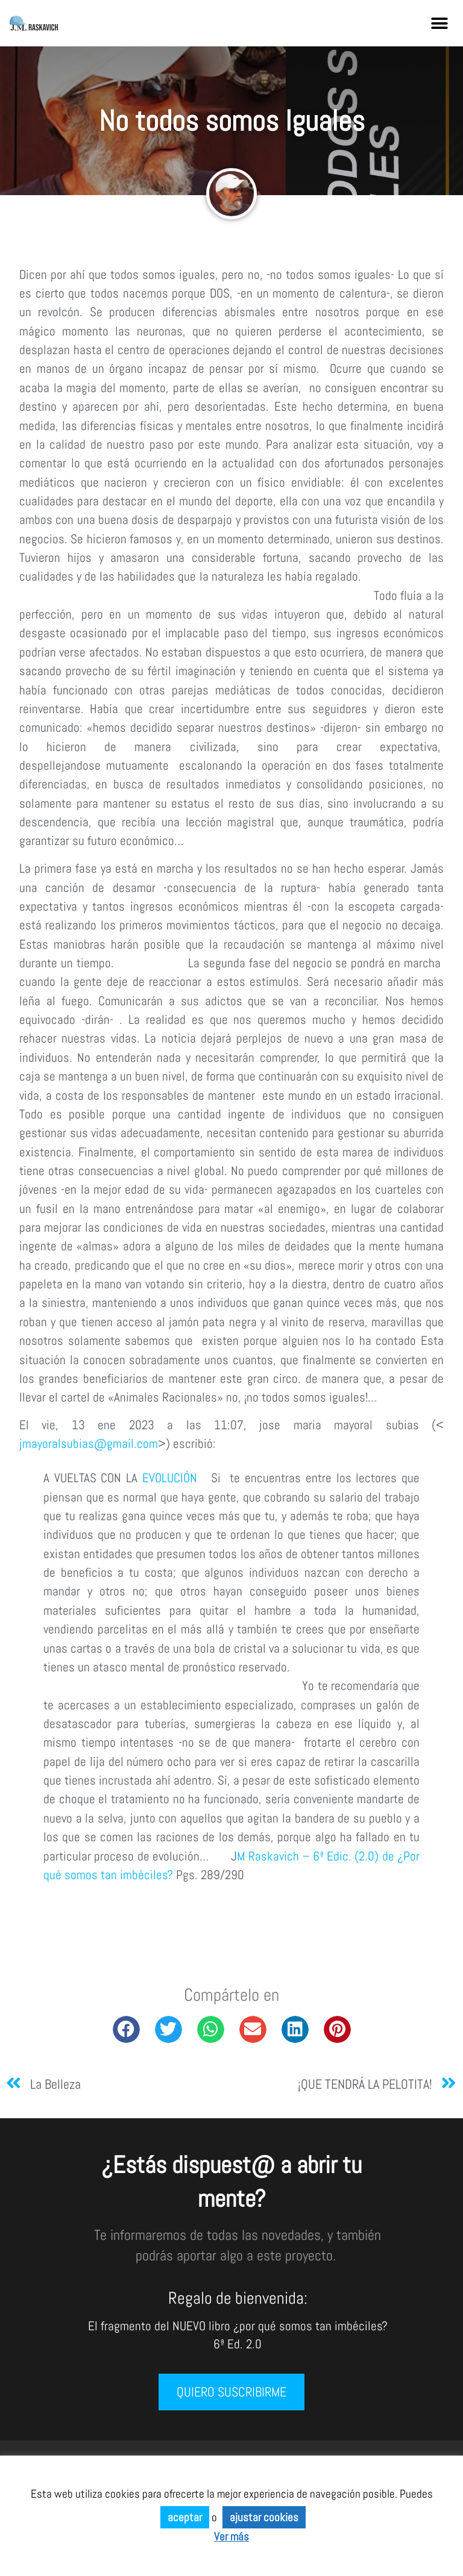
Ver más (231, 2536)
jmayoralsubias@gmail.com (88, 1444)
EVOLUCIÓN (169, 1478)
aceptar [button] (185, 2517)
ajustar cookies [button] (264, 2517)
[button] (439, 23)
